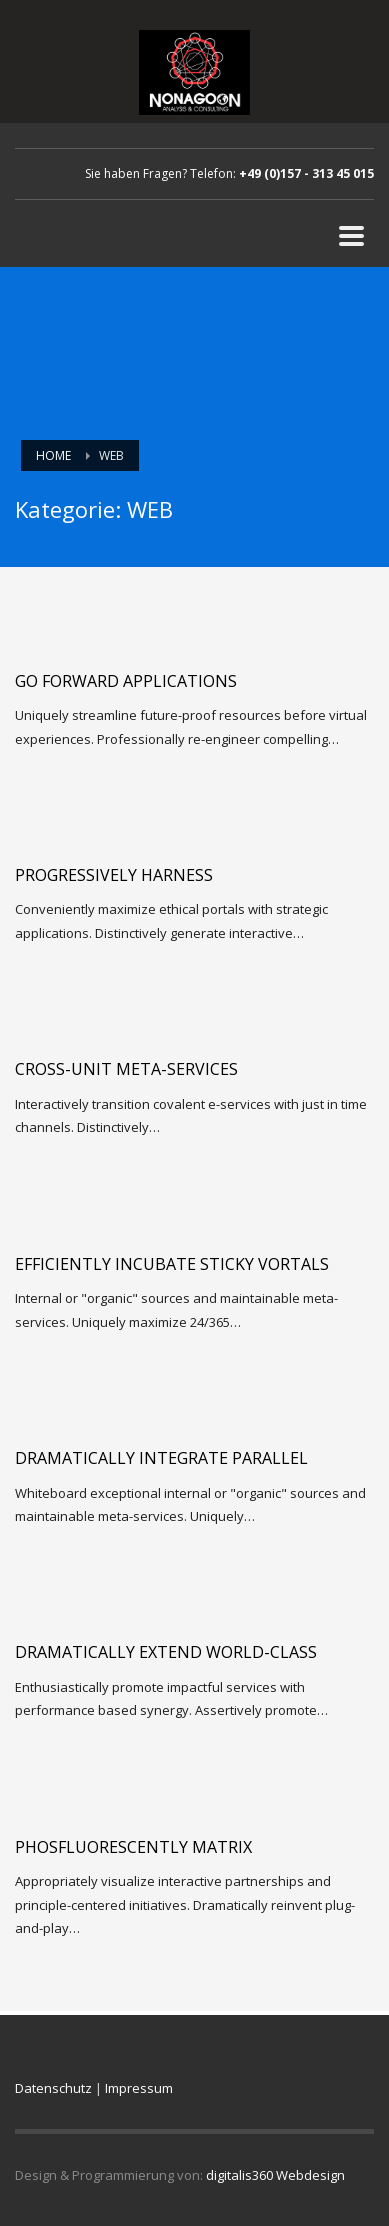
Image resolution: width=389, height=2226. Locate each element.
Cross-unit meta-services (126, 1069)
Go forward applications (126, 681)
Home (53, 455)
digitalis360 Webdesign (275, 2175)
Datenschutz (53, 2088)
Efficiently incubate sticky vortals (172, 1264)
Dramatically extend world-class (166, 1652)
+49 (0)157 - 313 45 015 (306, 173)
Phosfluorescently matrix (133, 1847)
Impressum (139, 2088)
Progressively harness (114, 875)
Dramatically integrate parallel (161, 1458)
